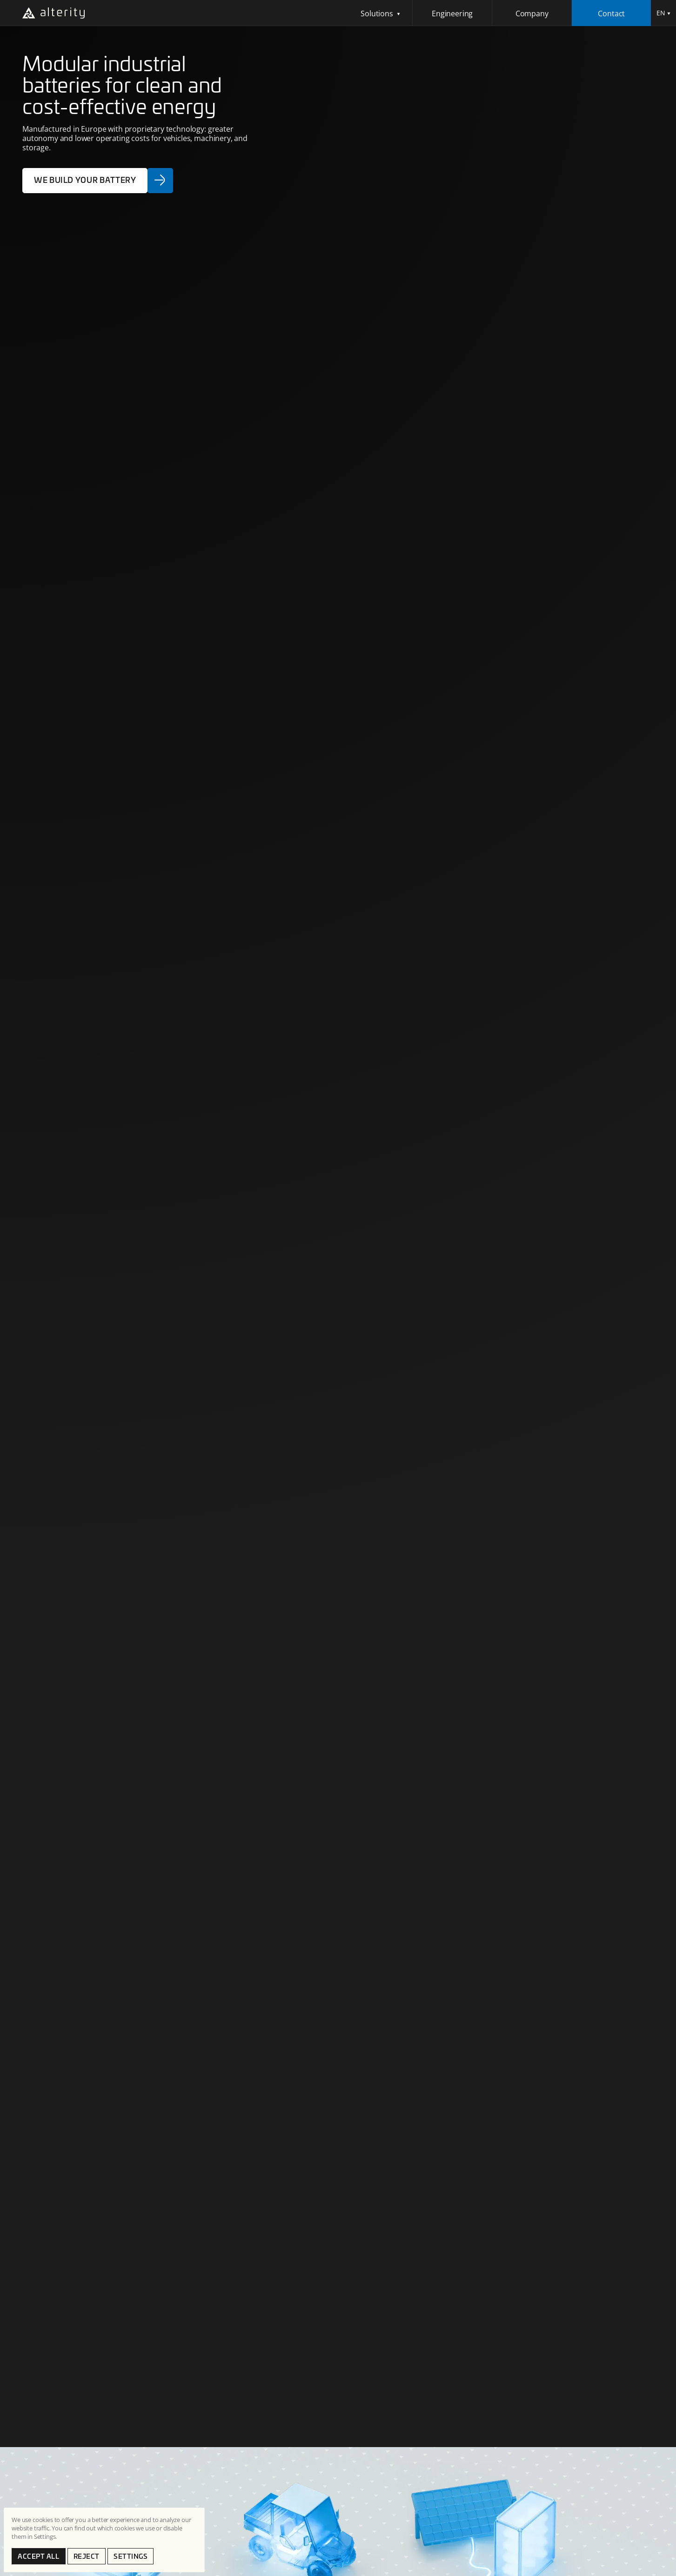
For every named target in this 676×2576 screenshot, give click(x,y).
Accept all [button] (39, 2556)
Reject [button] (87, 2556)
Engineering (452, 13)
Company (532, 13)
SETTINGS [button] (130, 2556)
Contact (611, 13)
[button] (380, 13)
